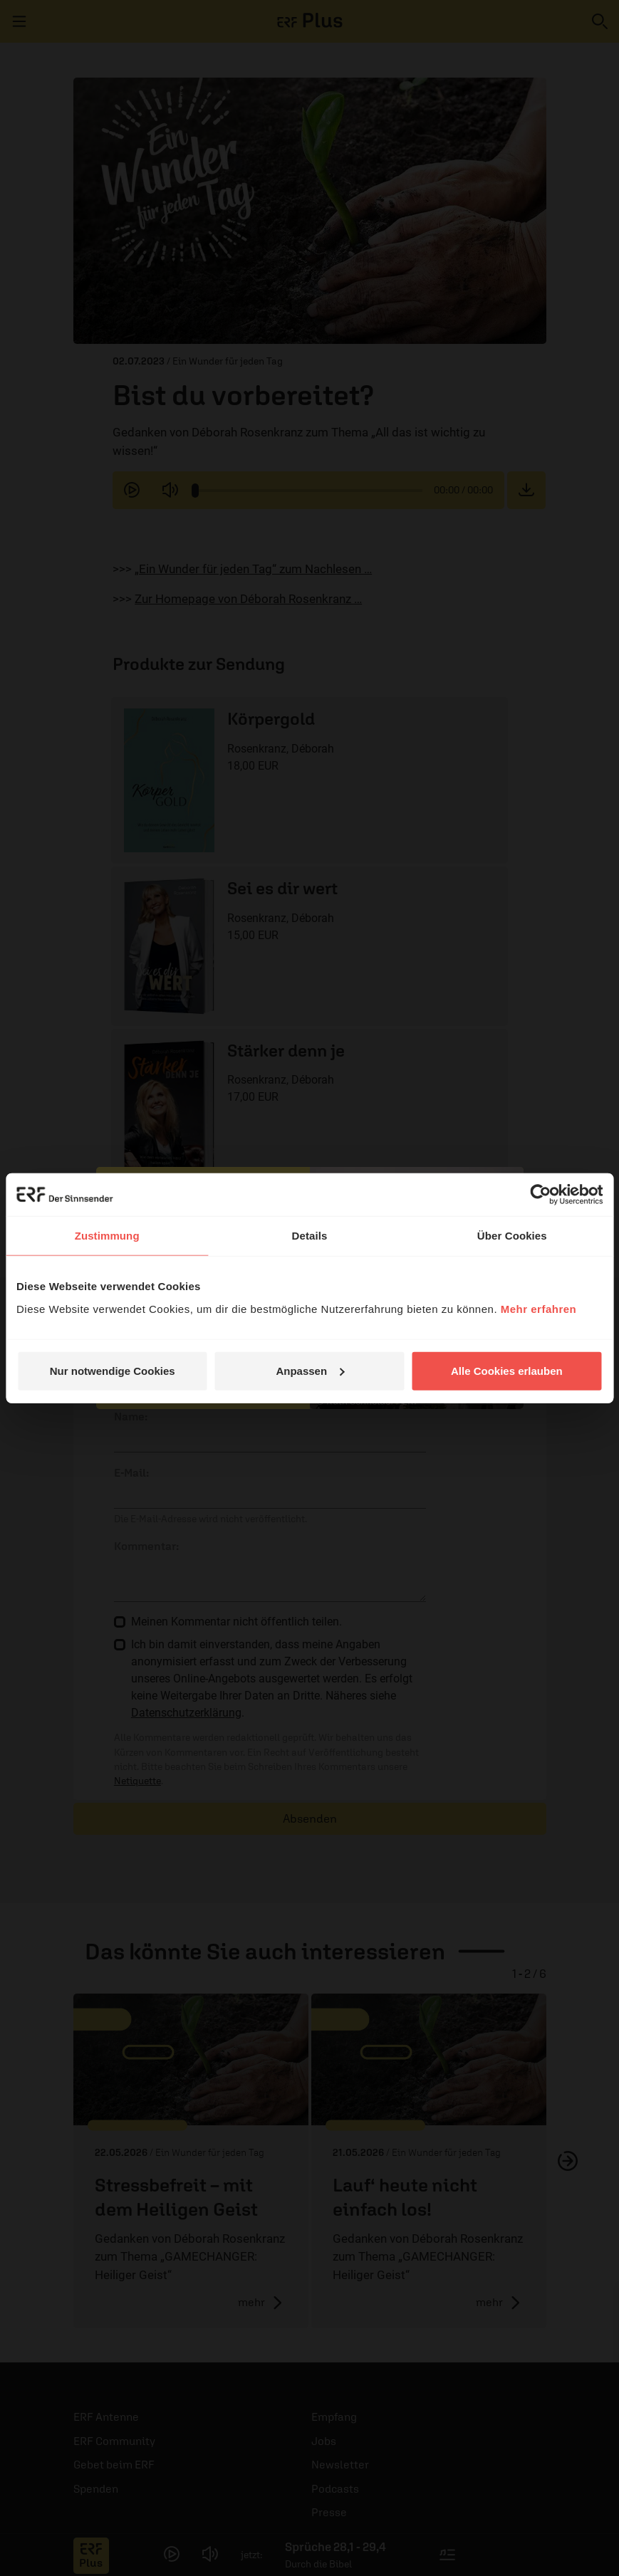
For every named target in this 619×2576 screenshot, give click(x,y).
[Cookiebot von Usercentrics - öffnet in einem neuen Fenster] (540, 1194)
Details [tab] (310, 1236)
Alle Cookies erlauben (507, 1370)
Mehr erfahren (539, 1308)
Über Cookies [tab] (512, 1236)
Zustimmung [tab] (107, 1236)
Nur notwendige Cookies (112, 1370)
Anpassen (310, 1370)
